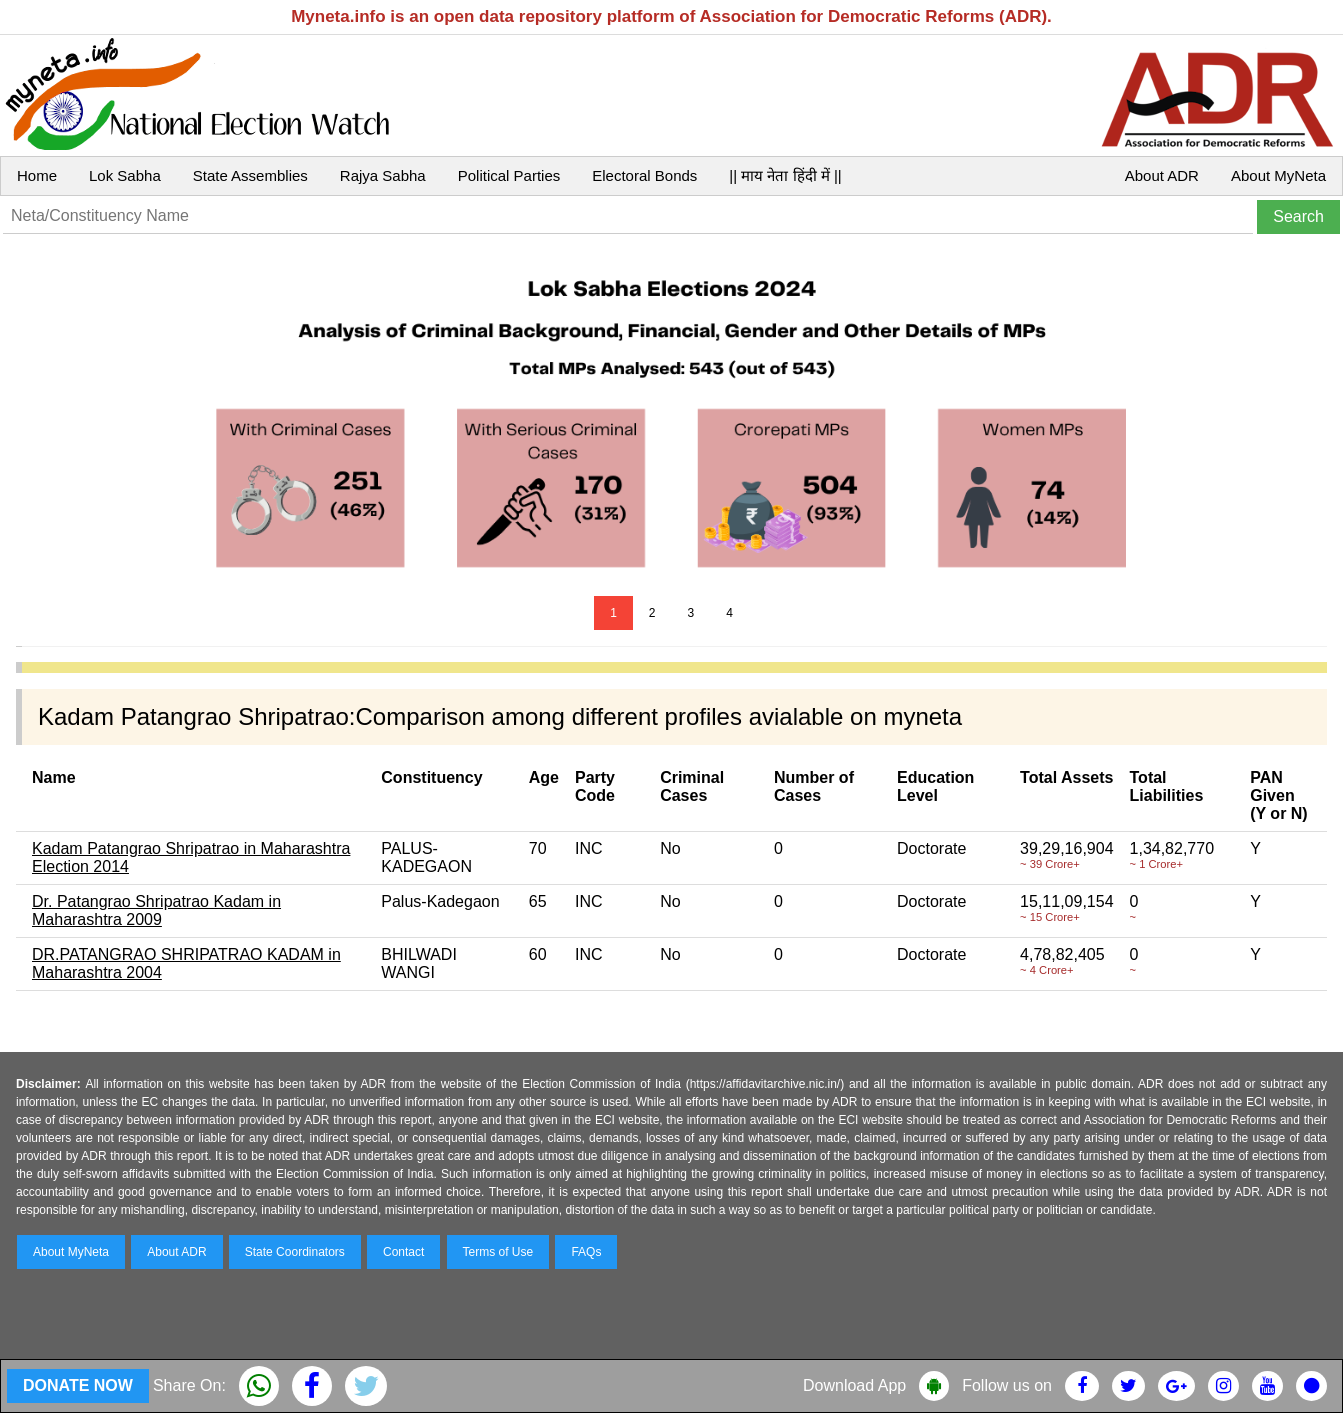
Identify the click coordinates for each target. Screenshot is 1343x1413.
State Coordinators (295, 1252)
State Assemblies (250, 175)
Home (37, 175)
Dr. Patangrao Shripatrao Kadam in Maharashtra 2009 (156, 910)
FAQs (586, 1252)
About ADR (1162, 175)
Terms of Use (498, 1252)
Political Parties (509, 175)
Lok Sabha (125, 175)
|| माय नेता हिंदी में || (785, 175)
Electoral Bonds (644, 175)
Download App (854, 1385)
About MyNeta (1278, 175)
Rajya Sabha (383, 175)
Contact (403, 1252)
